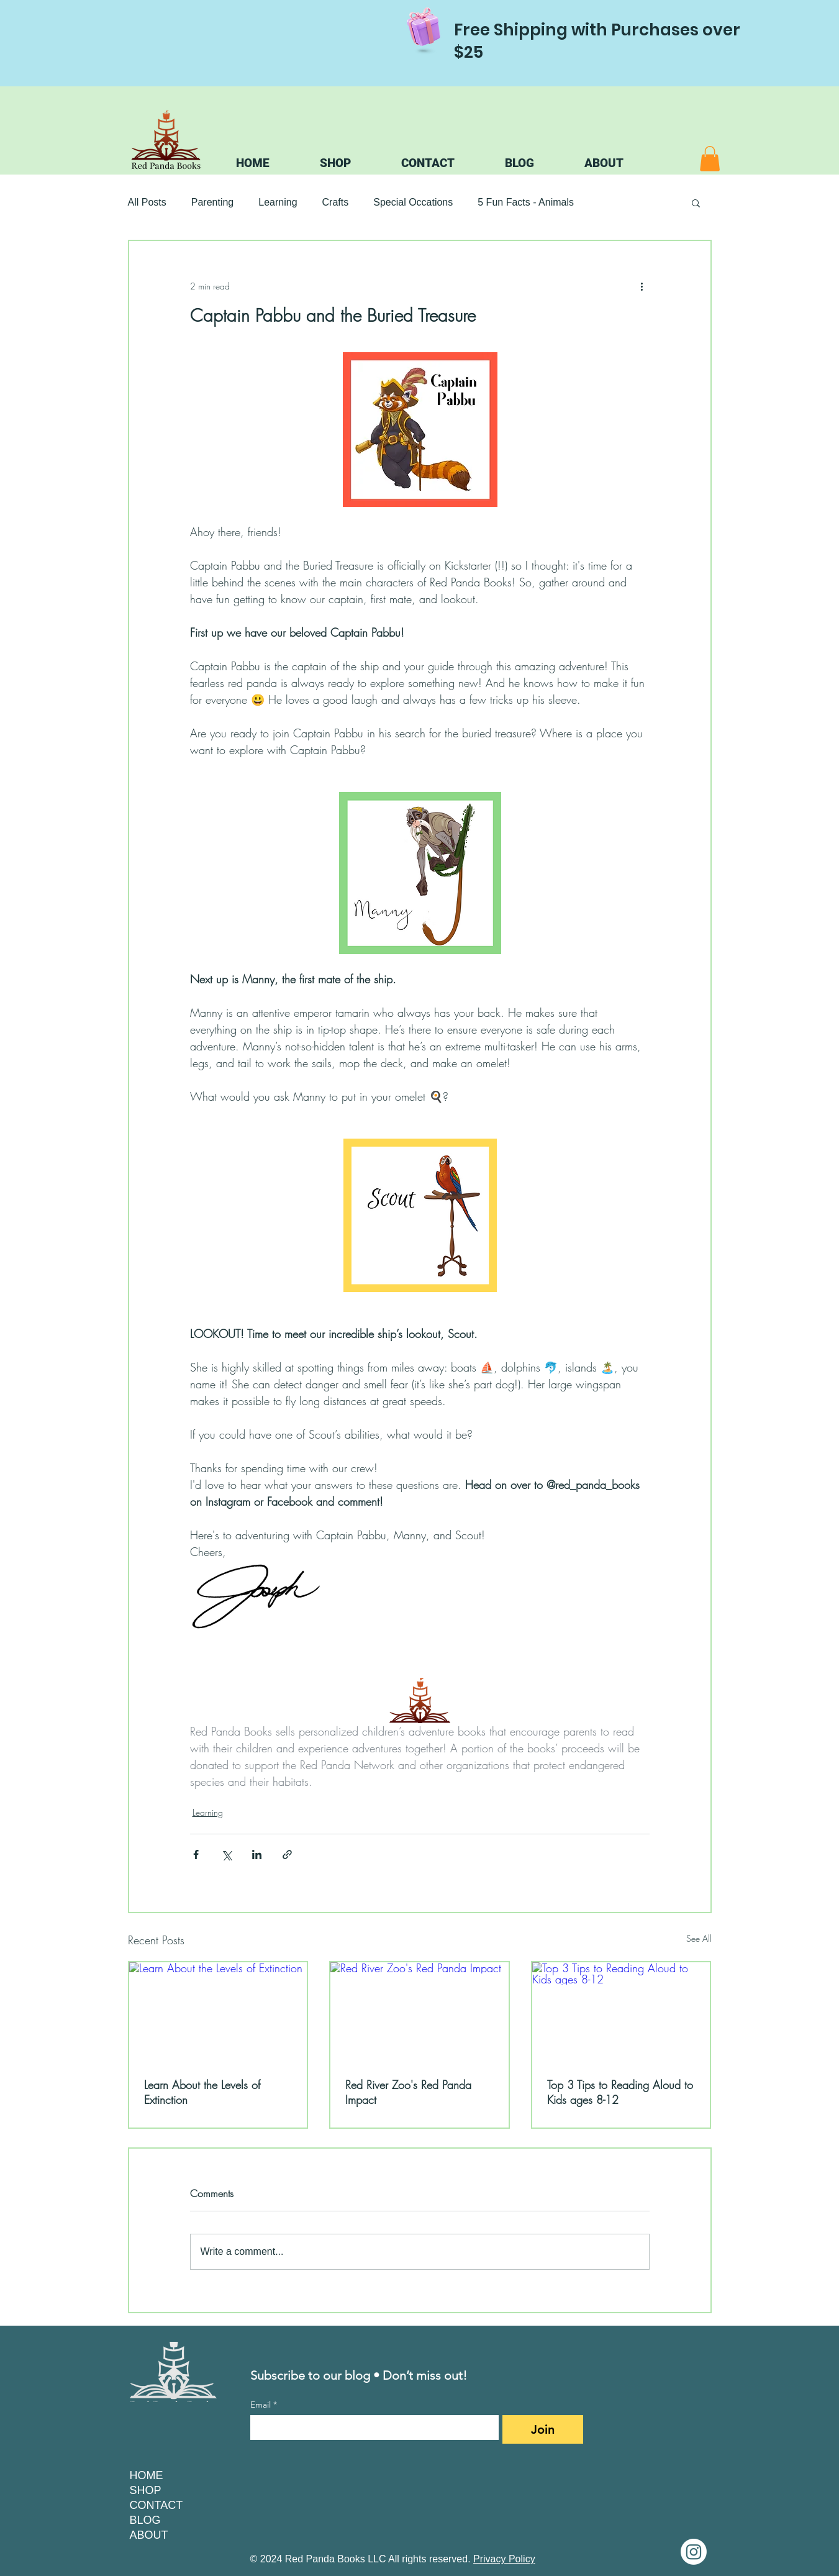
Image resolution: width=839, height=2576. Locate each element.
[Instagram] (694, 2552)
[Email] (371, 2427)
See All (699, 1938)
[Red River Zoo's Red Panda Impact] (419, 2012)
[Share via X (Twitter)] (226, 1854)
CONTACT (156, 2505)
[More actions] (642, 285)
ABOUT (149, 2535)
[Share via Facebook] (196, 1854)
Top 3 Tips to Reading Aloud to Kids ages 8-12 (620, 2092)
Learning (277, 202)
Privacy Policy (504, 2559)
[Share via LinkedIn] (257, 1854)
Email (263, 2405)
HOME (146, 2475)
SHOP (145, 2490)
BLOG (145, 2520)
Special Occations (413, 202)
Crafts (335, 202)
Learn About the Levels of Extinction (202, 2092)
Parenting (212, 202)
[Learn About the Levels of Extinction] (218, 2012)
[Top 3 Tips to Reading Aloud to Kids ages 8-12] (621, 2012)
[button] (709, 158)
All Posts (147, 202)
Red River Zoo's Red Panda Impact (408, 2092)
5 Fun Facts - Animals (526, 202)
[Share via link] (287, 1854)
